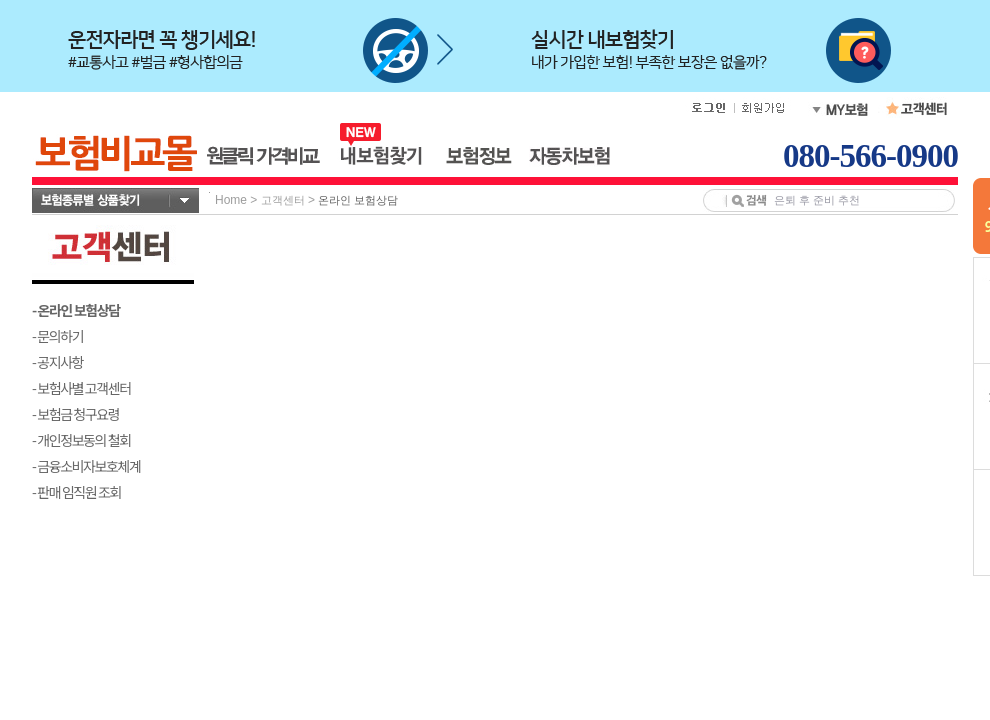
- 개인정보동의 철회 (81, 440)
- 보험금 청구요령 (75, 414)
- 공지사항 (57, 362)
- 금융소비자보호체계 (86, 466)
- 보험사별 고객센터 (81, 388)
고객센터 (283, 200)
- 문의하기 (57, 336)
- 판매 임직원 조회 (76, 492)
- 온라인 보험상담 (76, 310)
